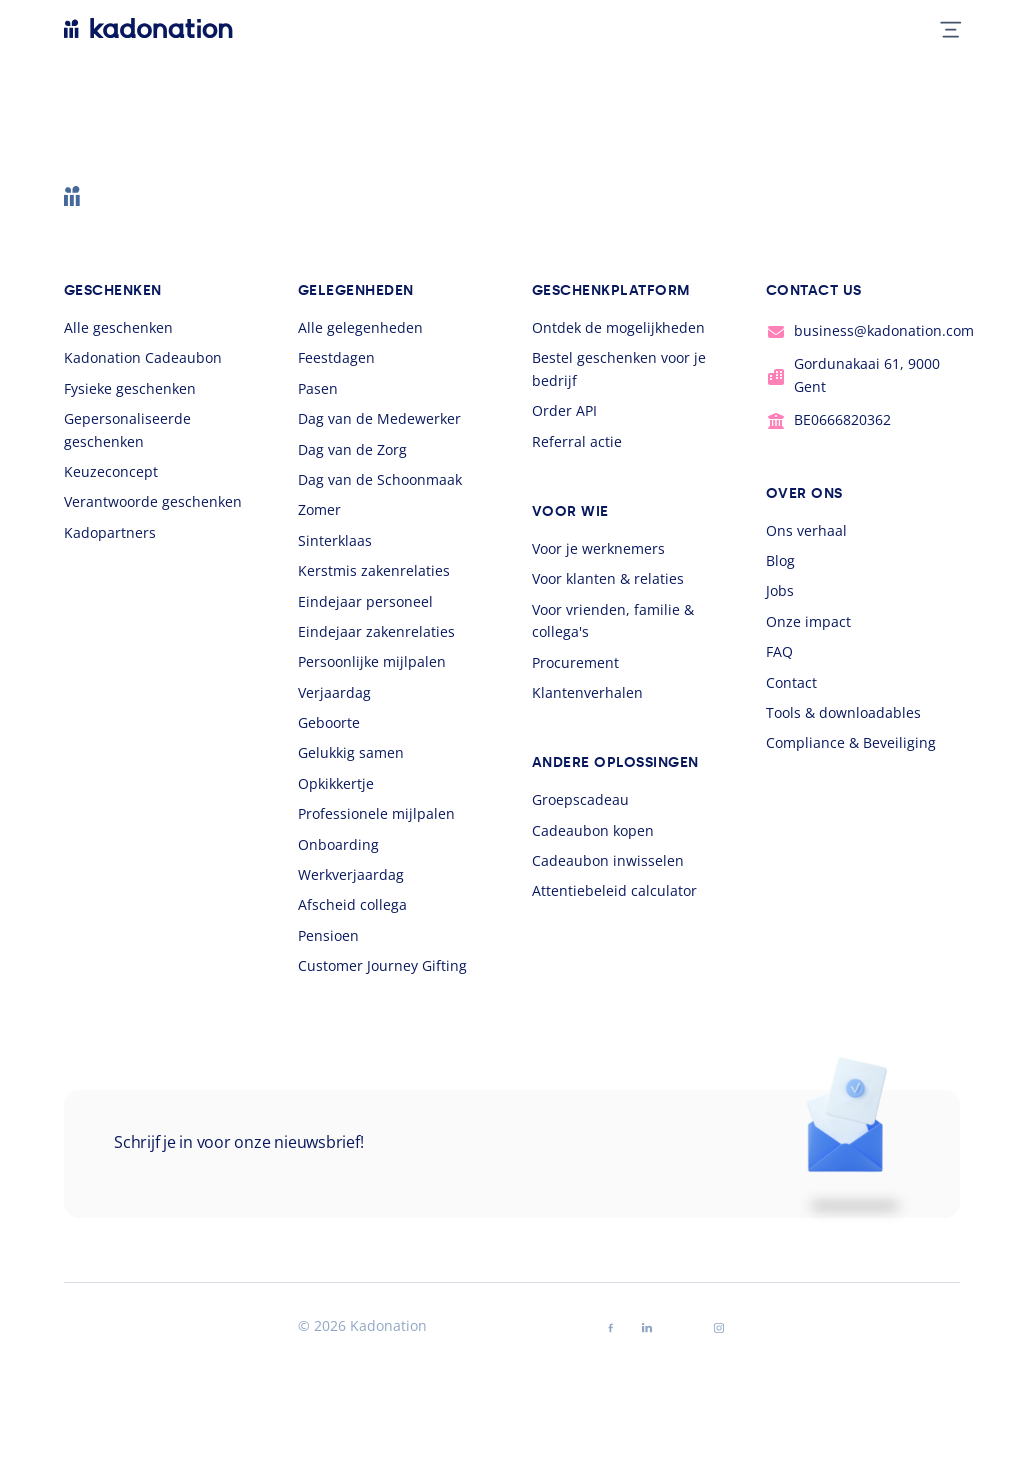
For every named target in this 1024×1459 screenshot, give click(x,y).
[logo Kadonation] (148, 28)
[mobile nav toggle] (942, 28)
